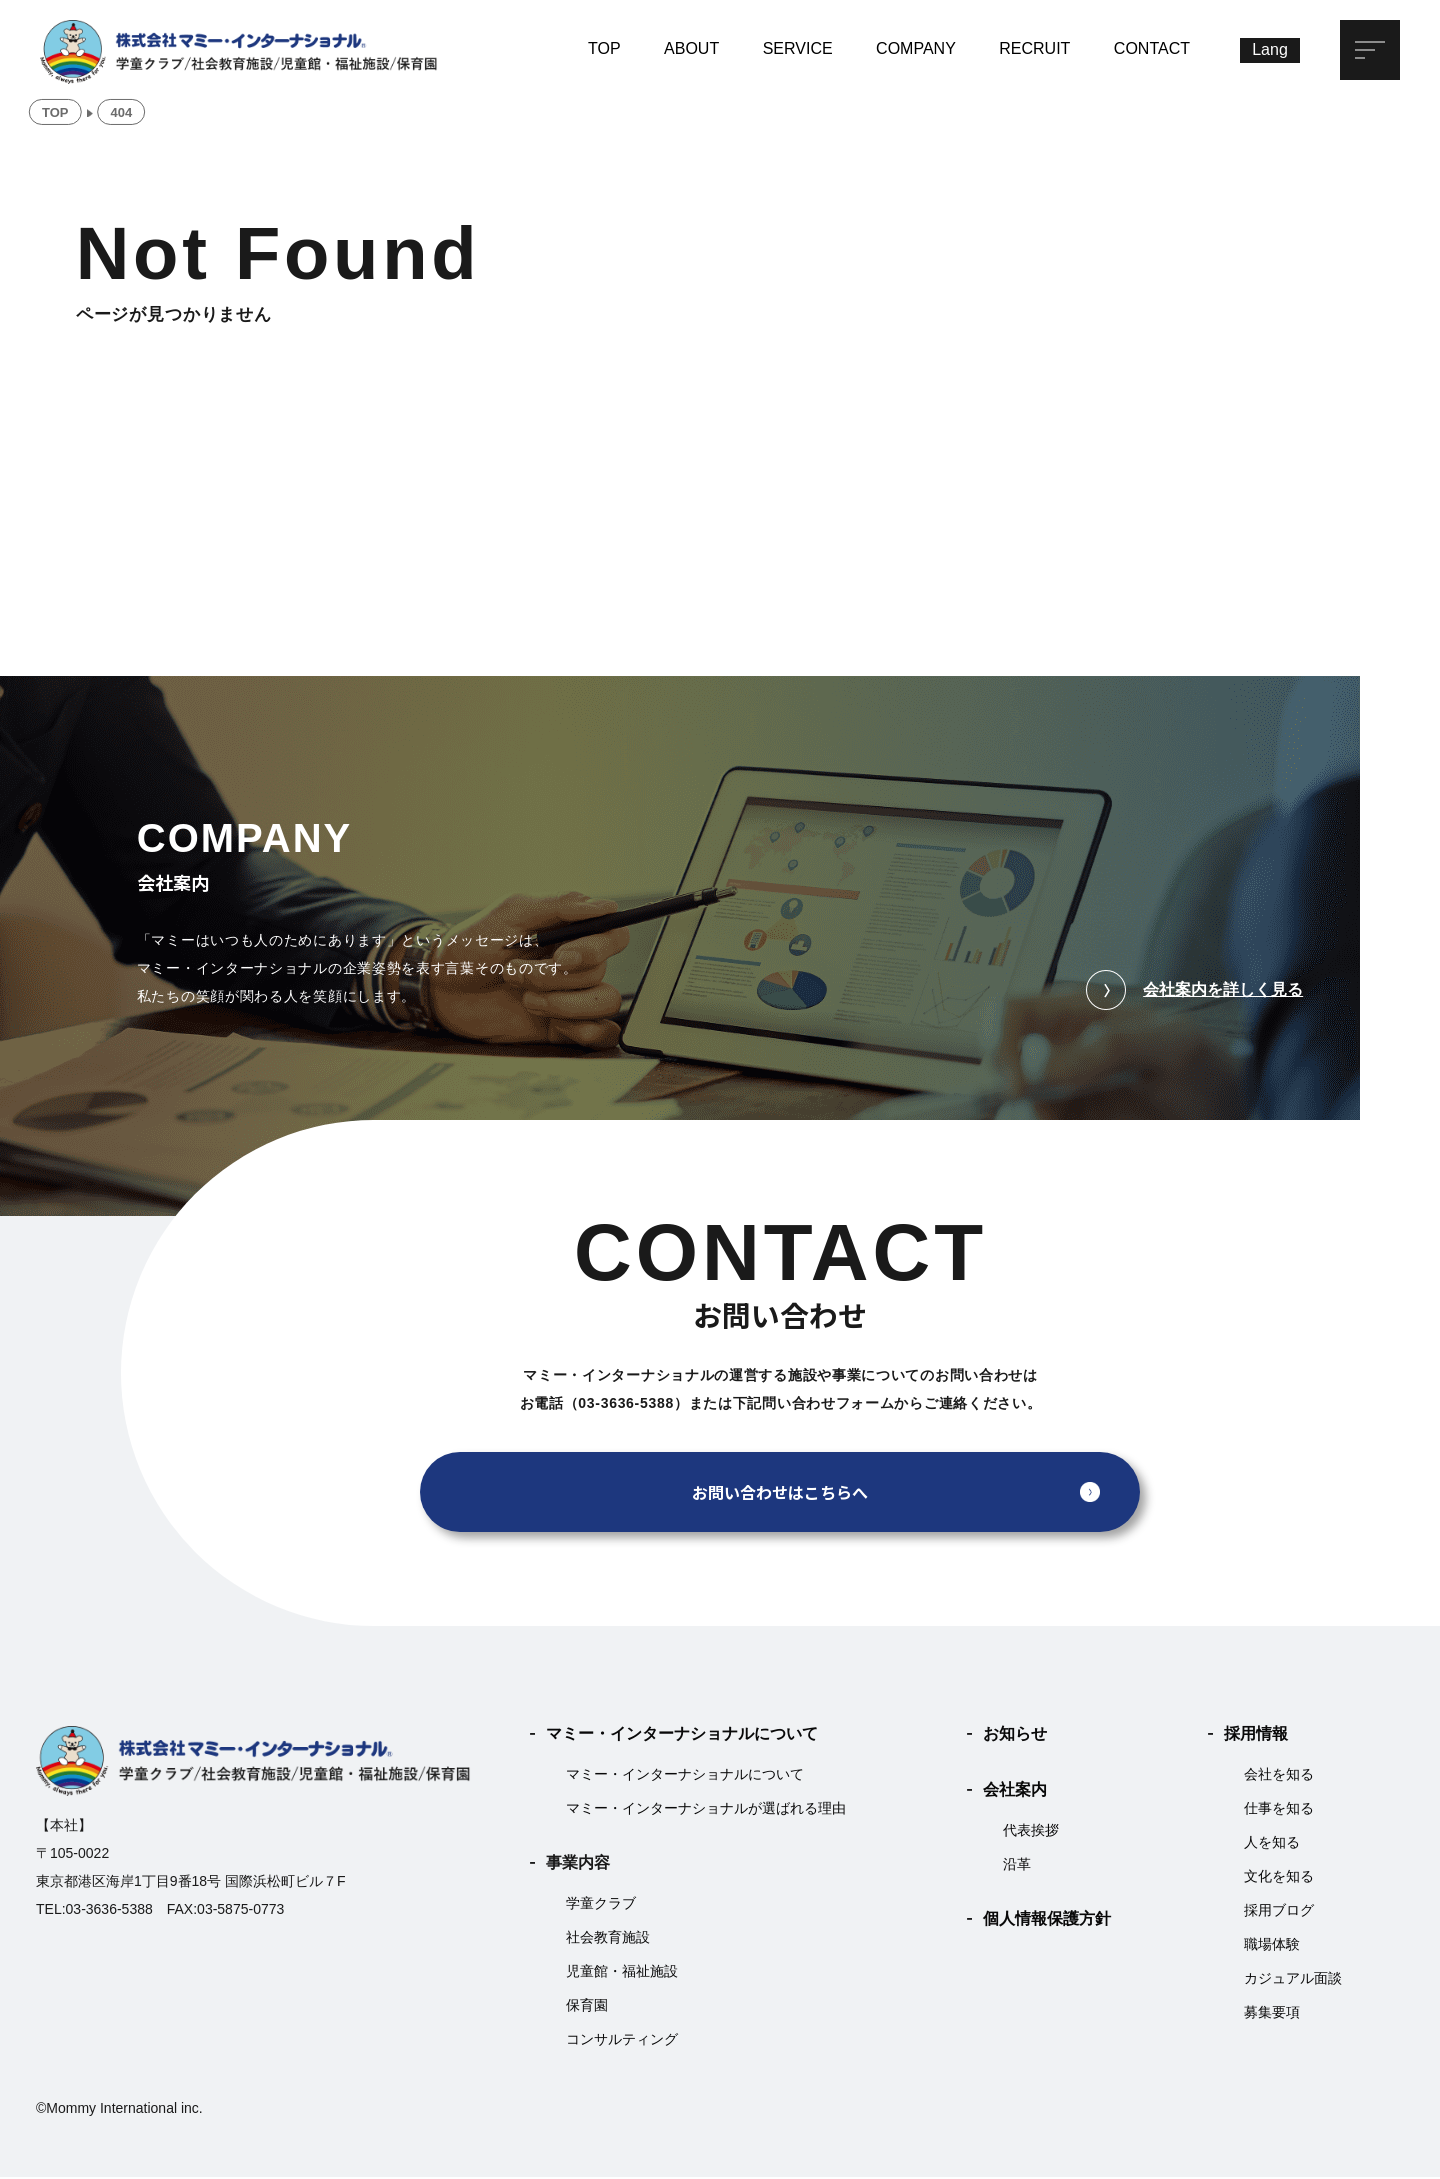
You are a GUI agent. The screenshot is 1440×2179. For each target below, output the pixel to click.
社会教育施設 (608, 1939)
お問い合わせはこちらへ (780, 1494)
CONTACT (1152, 48)
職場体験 (1272, 1946)
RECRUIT (1034, 48)
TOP (604, 48)
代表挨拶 (1031, 1832)
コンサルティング (622, 2041)
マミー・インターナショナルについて (682, 1735)
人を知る (1272, 1844)
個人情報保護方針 (1047, 1920)
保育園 (587, 2007)
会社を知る (1279, 1776)
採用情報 (1256, 1735)
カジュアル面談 (1293, 1980)
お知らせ (1015, 1735)
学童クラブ (601, 1905)
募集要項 (1272, 2014)
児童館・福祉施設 (622, 1973)
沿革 (1017, 1866)
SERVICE (798, 48)
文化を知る (1279, 1878)
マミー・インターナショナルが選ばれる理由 (706, 1810)
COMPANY (916, 48)
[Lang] (1270, 50)
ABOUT (691, 48)
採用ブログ (1279, 1912)
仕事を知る (1279, 1810)
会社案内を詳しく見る (1194, 992)
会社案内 (1015, 1791)
